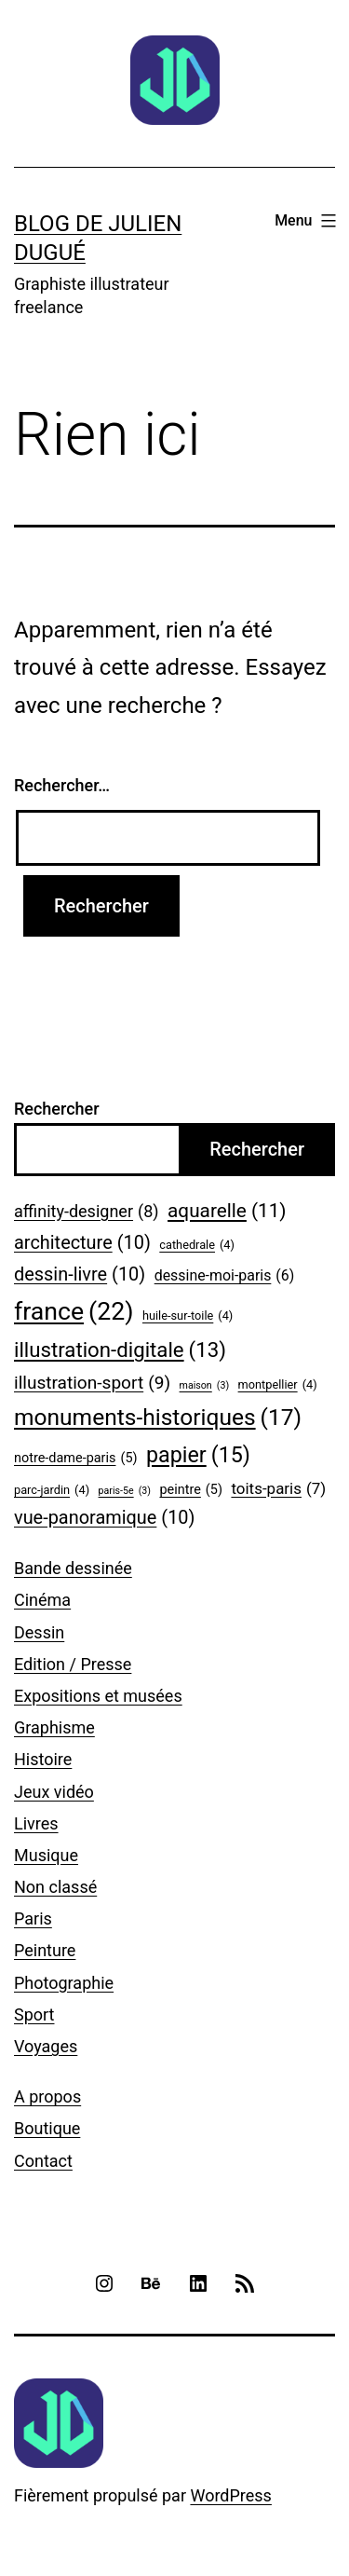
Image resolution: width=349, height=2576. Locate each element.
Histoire (43, 1759)
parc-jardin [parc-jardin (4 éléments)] (51, 1490)
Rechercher (57, 1108)
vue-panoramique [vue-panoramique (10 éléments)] (104, 1518)
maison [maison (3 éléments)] (205, 1385)
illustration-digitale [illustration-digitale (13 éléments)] (120, 1350)
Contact (43, 2161)
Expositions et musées (98, 1696)
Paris (33, 1918)
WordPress (230, 2495)
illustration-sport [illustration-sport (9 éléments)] (92, 1383)
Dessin (39, 1632)
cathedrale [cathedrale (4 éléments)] (197, 1245)
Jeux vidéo (54, 1792)
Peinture (44, 1950)
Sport (34, 2014)
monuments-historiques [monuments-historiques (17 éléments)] (158, 1417)
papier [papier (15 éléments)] (198, 1455)
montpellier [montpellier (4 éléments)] (277, 1385)
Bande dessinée (73, 1568)
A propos (47, 2096)
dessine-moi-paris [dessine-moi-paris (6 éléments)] (224, 1275)
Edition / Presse (72, 1664)
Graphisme (54, 1727)
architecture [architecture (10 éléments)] (82, 1243)
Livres (36, 1823)
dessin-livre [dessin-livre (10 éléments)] (79, 1275)
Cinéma (42, 1600)
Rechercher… (62, 785)
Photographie (64, 1983)
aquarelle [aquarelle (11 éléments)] (227, 1211)
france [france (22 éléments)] (73, 1312)
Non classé (55, 1887)
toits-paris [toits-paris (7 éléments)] (278, 1488)
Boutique (47, 2128)
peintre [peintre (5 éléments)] (190, 1490)
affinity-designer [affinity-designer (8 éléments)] (86, 1212)
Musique (46, 1855)
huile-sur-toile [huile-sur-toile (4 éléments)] (187, 1316)
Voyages (45, 2046)
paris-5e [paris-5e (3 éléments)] (125, 1491)
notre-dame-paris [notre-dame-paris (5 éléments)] (76, 1459)
